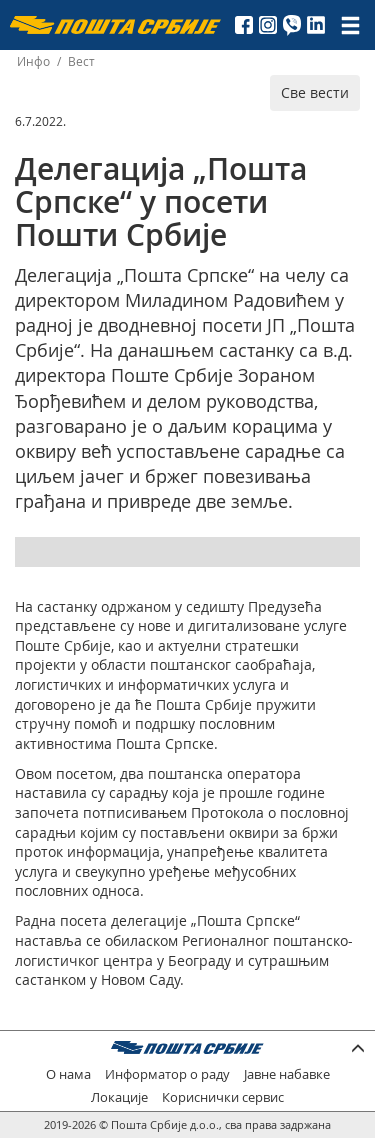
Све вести (315, 92)
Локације (119, 1097)
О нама (68, 1074)
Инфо (33, 61)
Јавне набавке (287, 1074)
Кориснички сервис (223, 1097)
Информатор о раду (167, 1074)
